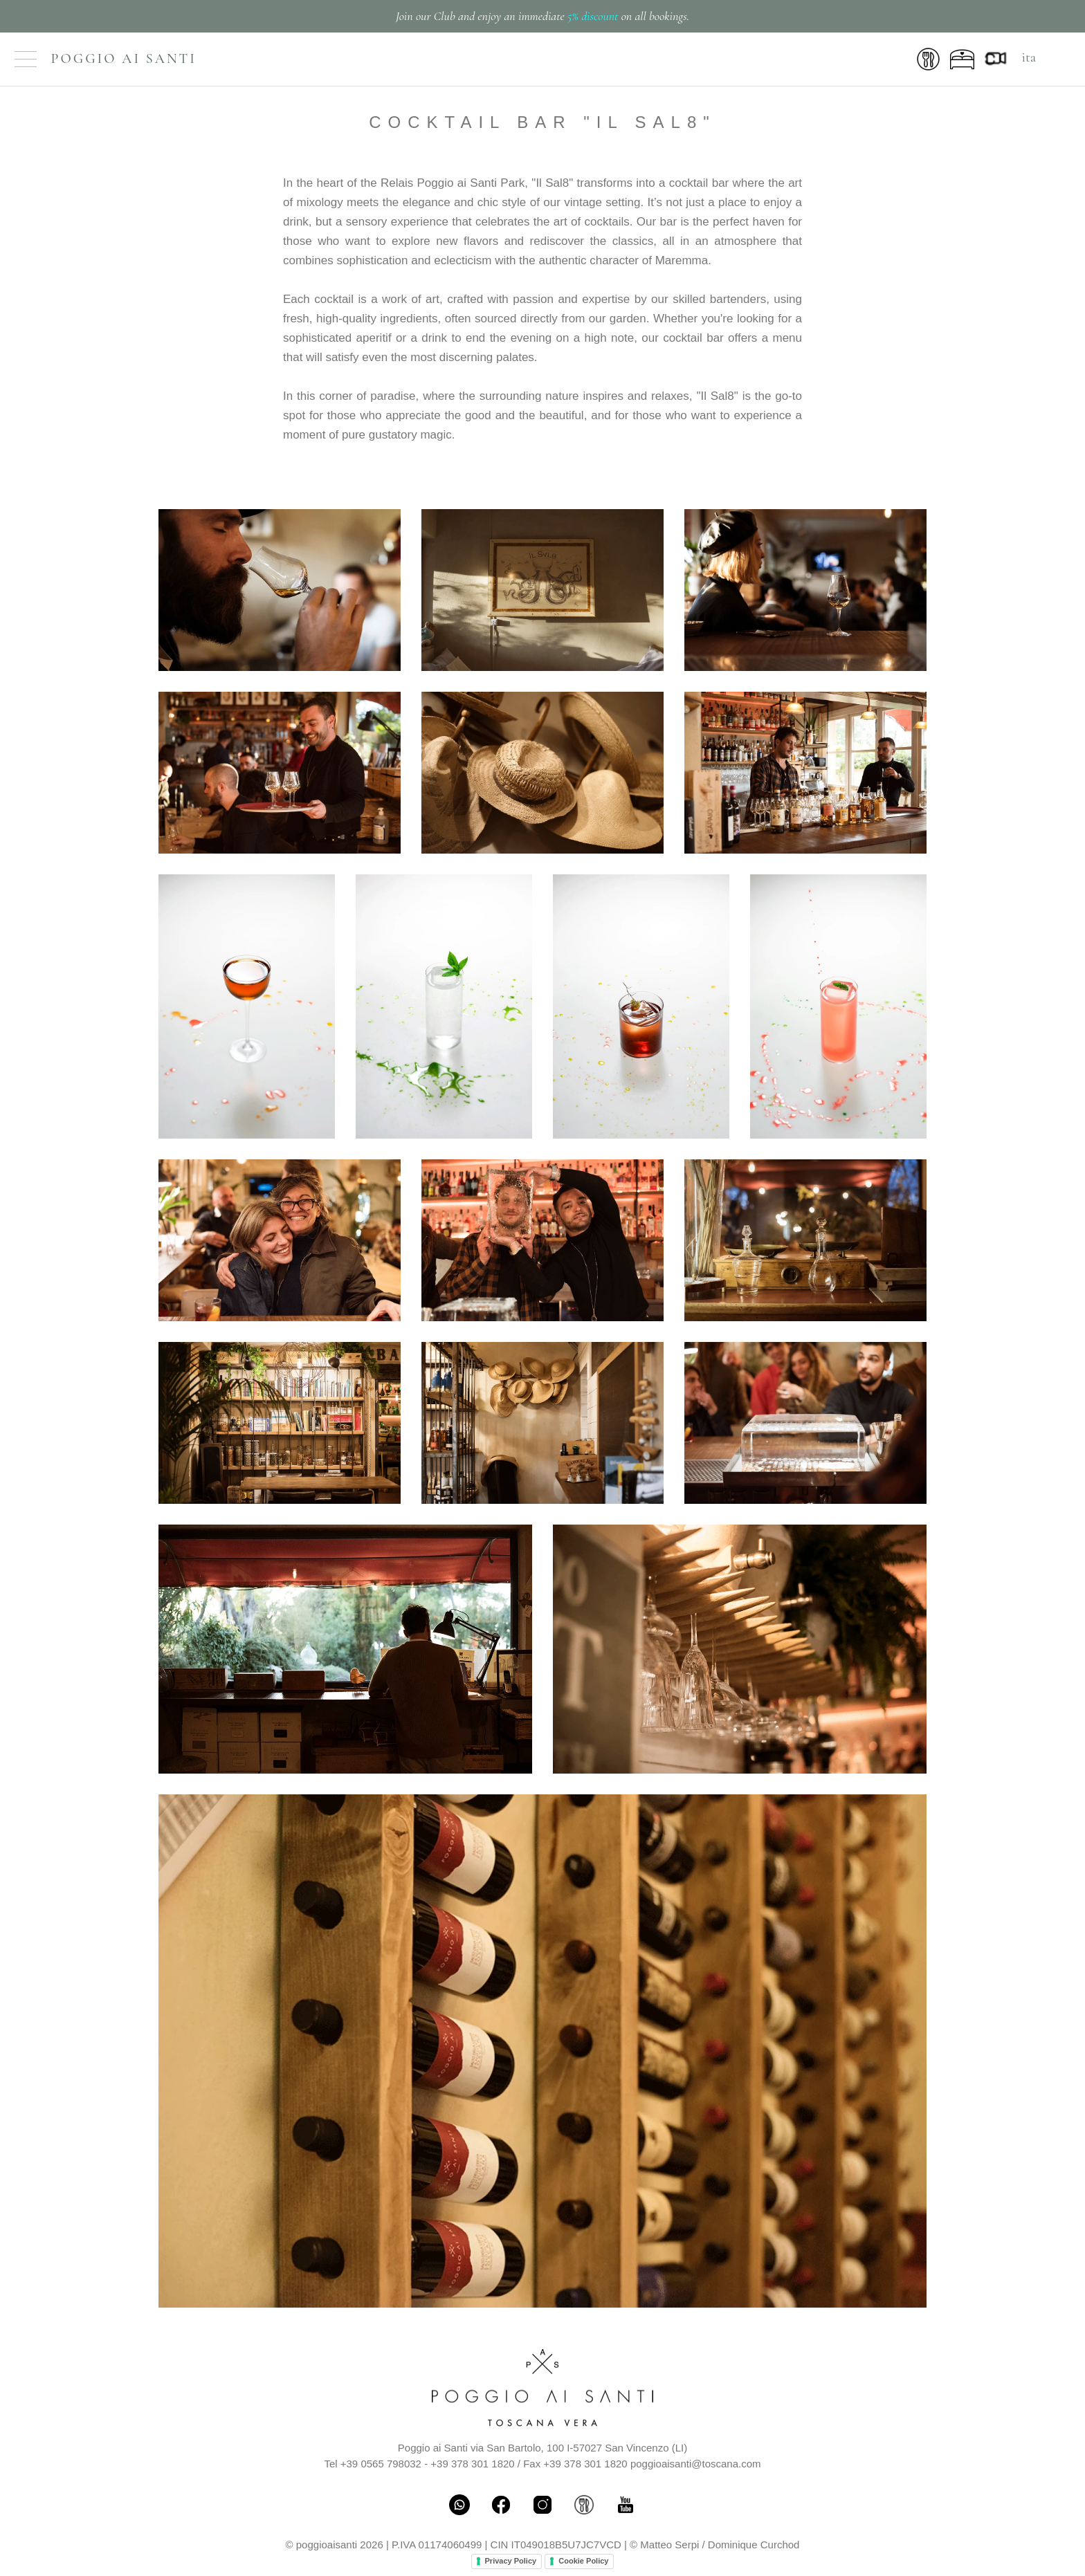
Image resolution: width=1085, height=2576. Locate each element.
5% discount (593, 16)
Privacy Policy (511, 2561)
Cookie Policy (583, 2561)
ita (1029, 57)
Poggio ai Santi (124, 58)
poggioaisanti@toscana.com (695, 2463)
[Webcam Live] (998, 57)
